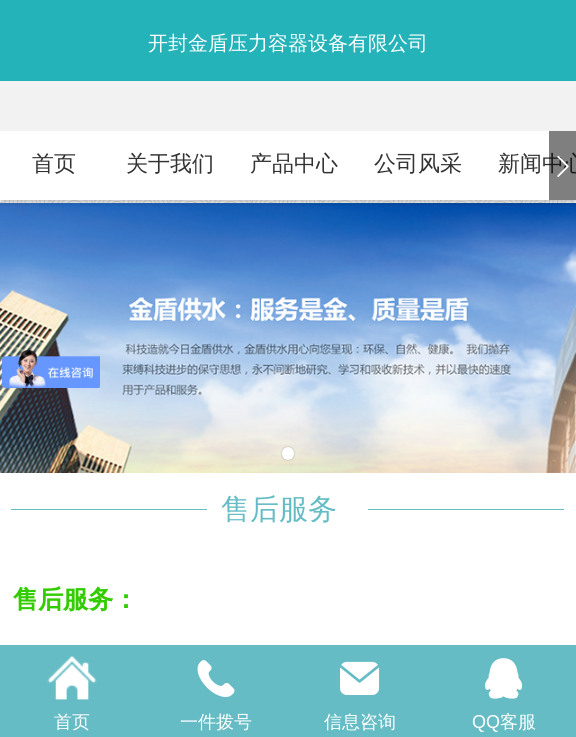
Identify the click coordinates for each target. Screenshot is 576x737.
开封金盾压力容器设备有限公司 (288, 43)
